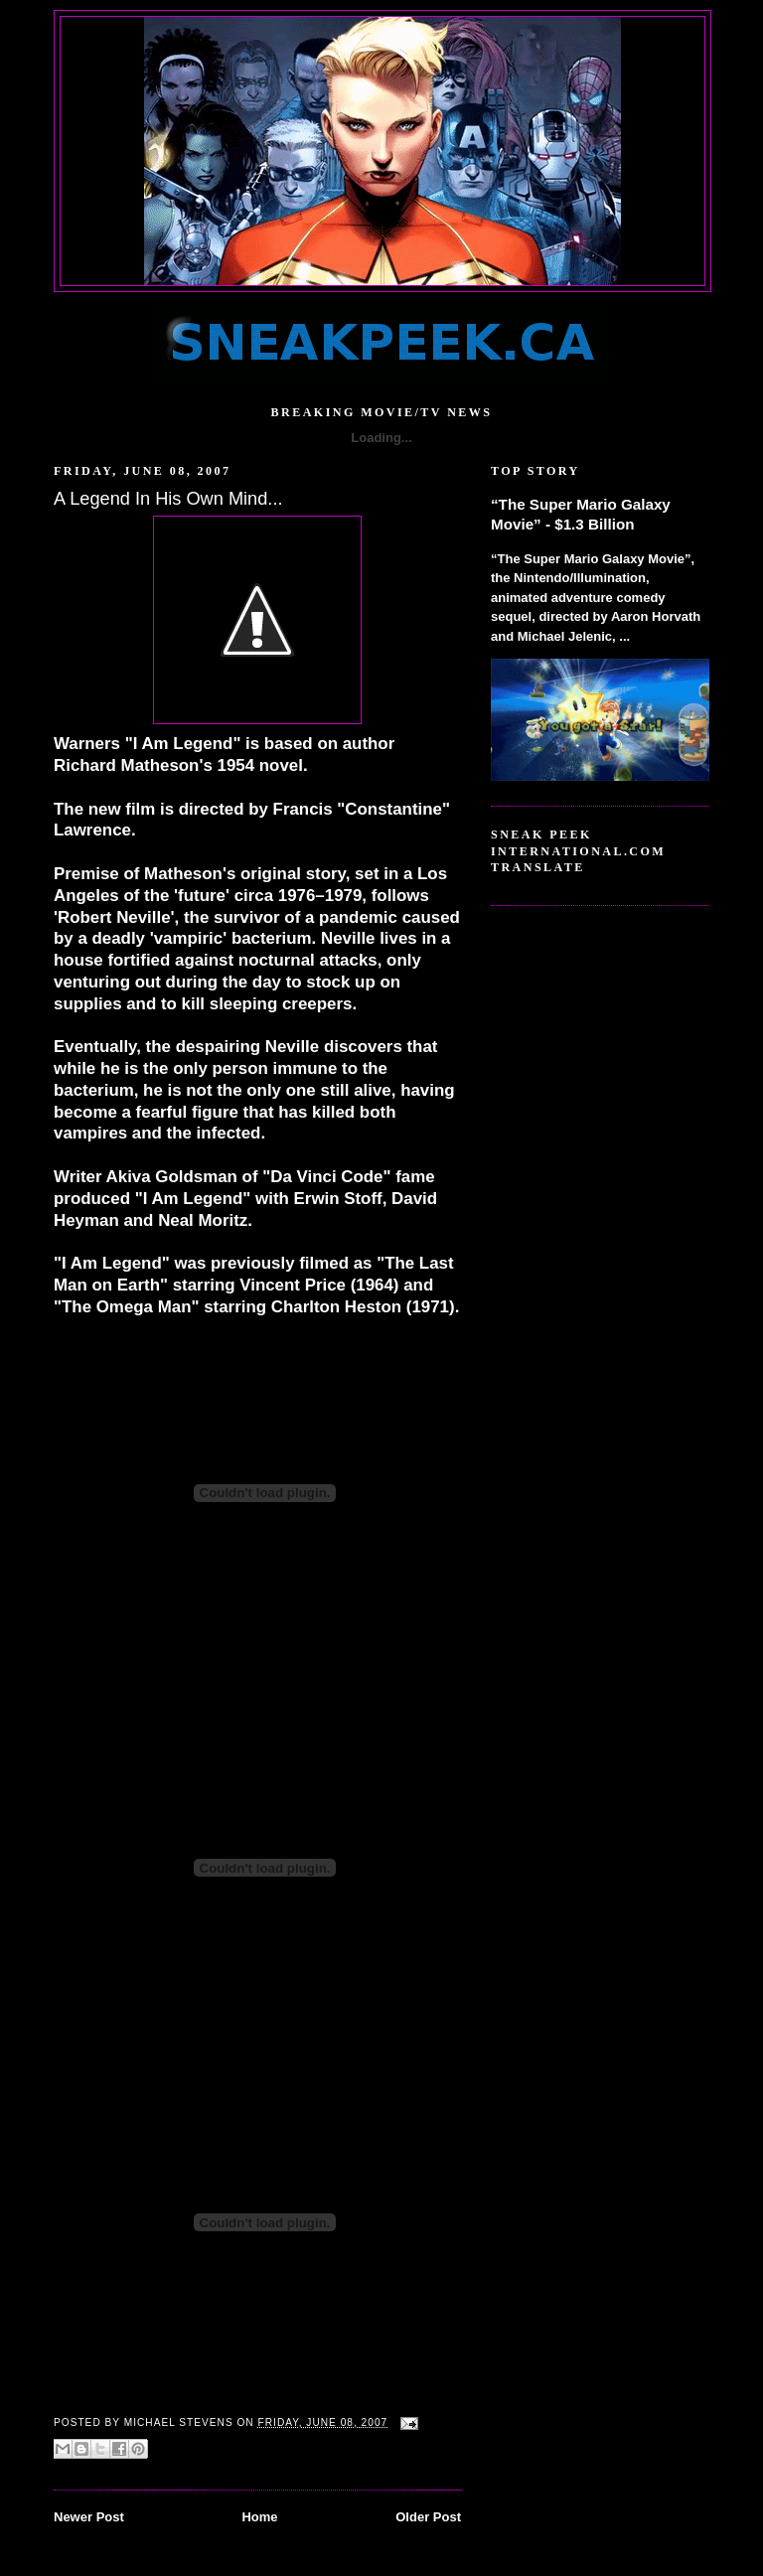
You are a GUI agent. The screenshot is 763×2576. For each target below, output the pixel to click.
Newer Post (89, 2516)
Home (259, 2516)
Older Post (428, 2516)
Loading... (381, 437)
